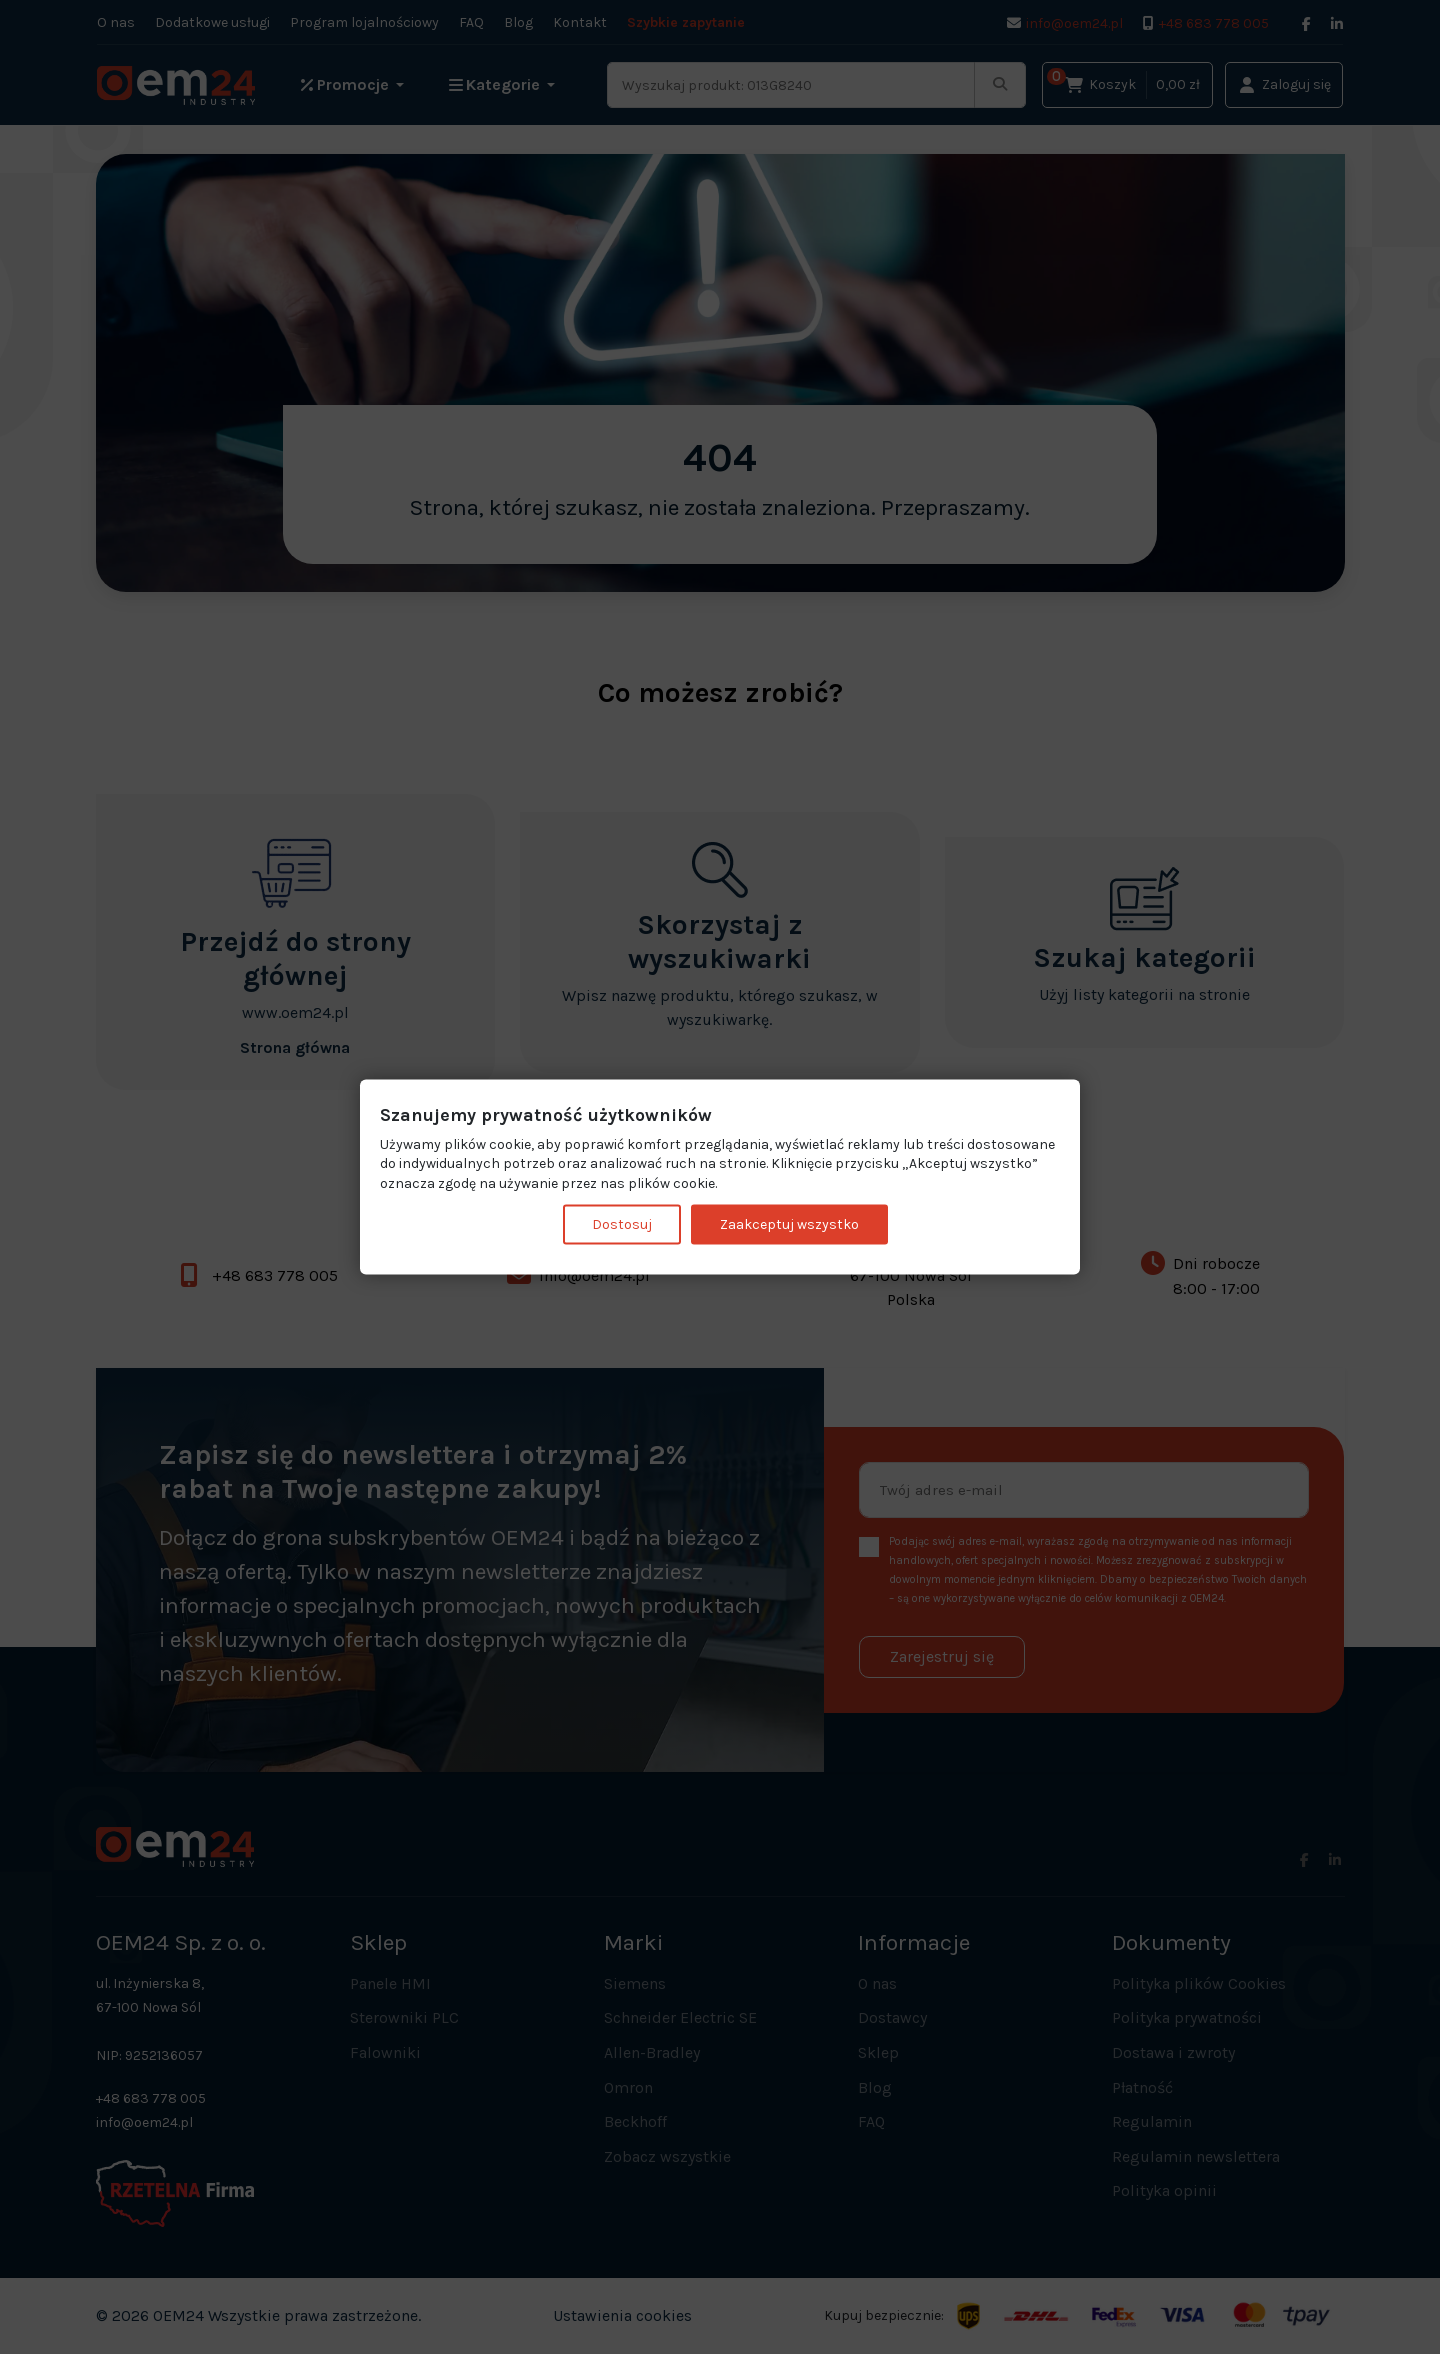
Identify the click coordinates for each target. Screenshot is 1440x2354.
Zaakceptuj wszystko (789, 1224)
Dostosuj (622, 1224)
